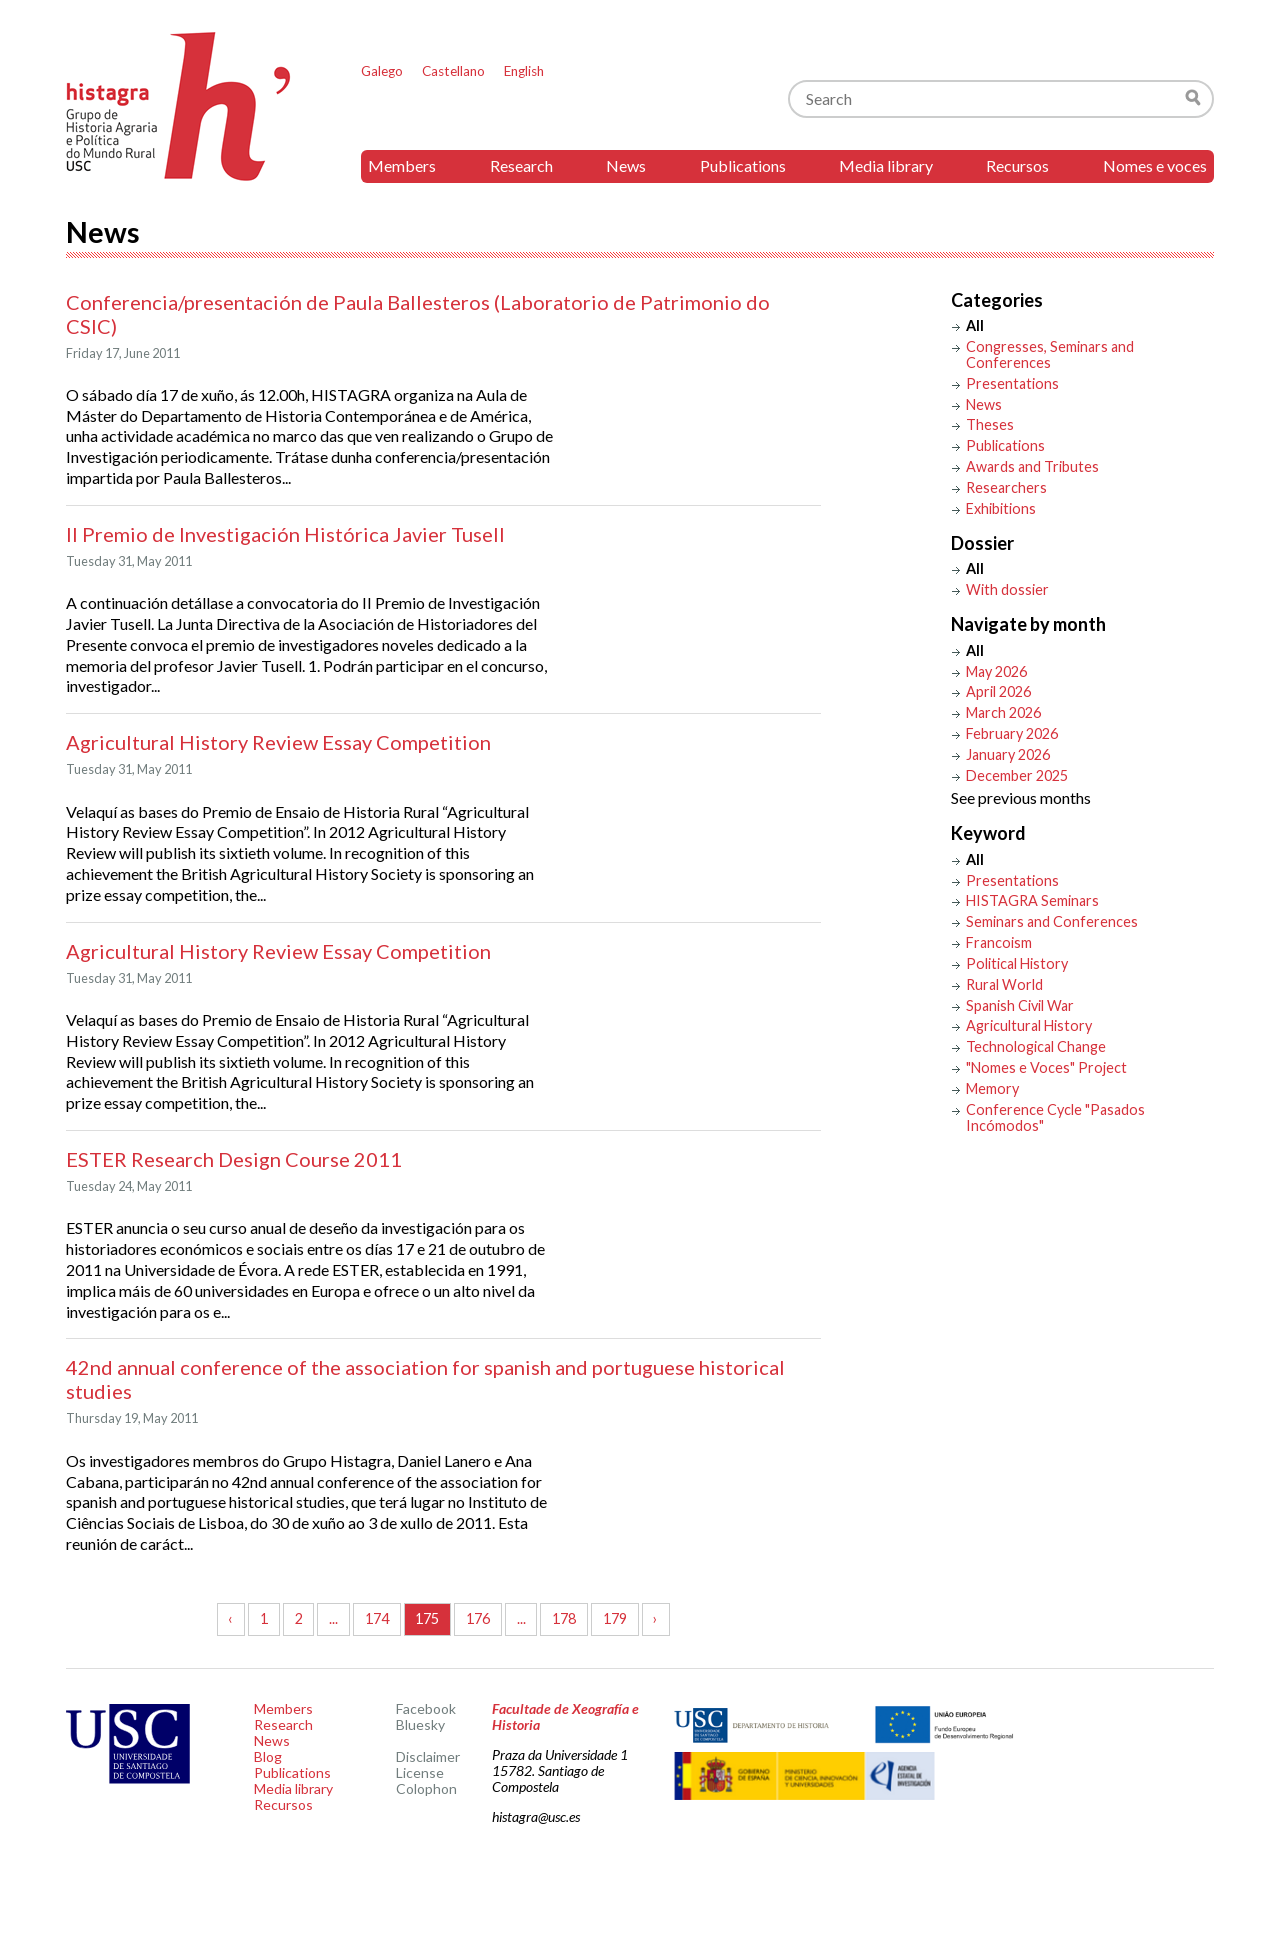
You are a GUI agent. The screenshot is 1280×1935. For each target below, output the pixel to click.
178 (564, 1618)
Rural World (1004, 984)
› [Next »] (655, 1618)
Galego (382, 71)
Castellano (453, 71)
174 (377, 1618)
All (975, 325)
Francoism (999, 942)
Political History (1017, 963)
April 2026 (998, 691)
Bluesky (420, 1724)
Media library (886, 165)
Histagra (179, 106)
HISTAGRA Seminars (1032, 900)
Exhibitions (1001, 508)
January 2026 (1008, 754)
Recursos (1017, 165)
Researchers (1006, 487)
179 (615, 1618)
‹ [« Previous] (230, 1618)
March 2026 (1003, 712)
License (420, 1772)
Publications (743, 165)
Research (521, 165)
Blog (268, 1756)
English (524, 71)
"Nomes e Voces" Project (1046, 1067)
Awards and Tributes (1032, 466)
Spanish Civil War (1020, 1005)
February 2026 (1012, 733)
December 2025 (1017, 775)
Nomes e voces (1155, 165)
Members (402, 165)
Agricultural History (1029, 1025)
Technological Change (1036, 1046)
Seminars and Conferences (1052, 921)
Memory (992, 1088)
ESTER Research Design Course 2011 (234, 1159)
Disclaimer (428, 1756)
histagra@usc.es (536, 1816)
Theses (990, 424)
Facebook (426, 1708)
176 (478, 1618)
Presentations (1012, 383)
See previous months (1021, 797)
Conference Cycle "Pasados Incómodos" (1055, 1117)
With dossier (1007, 589)
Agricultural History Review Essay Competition (278, 742)
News (626, 165)
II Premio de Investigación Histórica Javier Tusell (285, 534)
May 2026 (996, 671)
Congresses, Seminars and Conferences (1050, 354)
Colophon (426, 1788)
